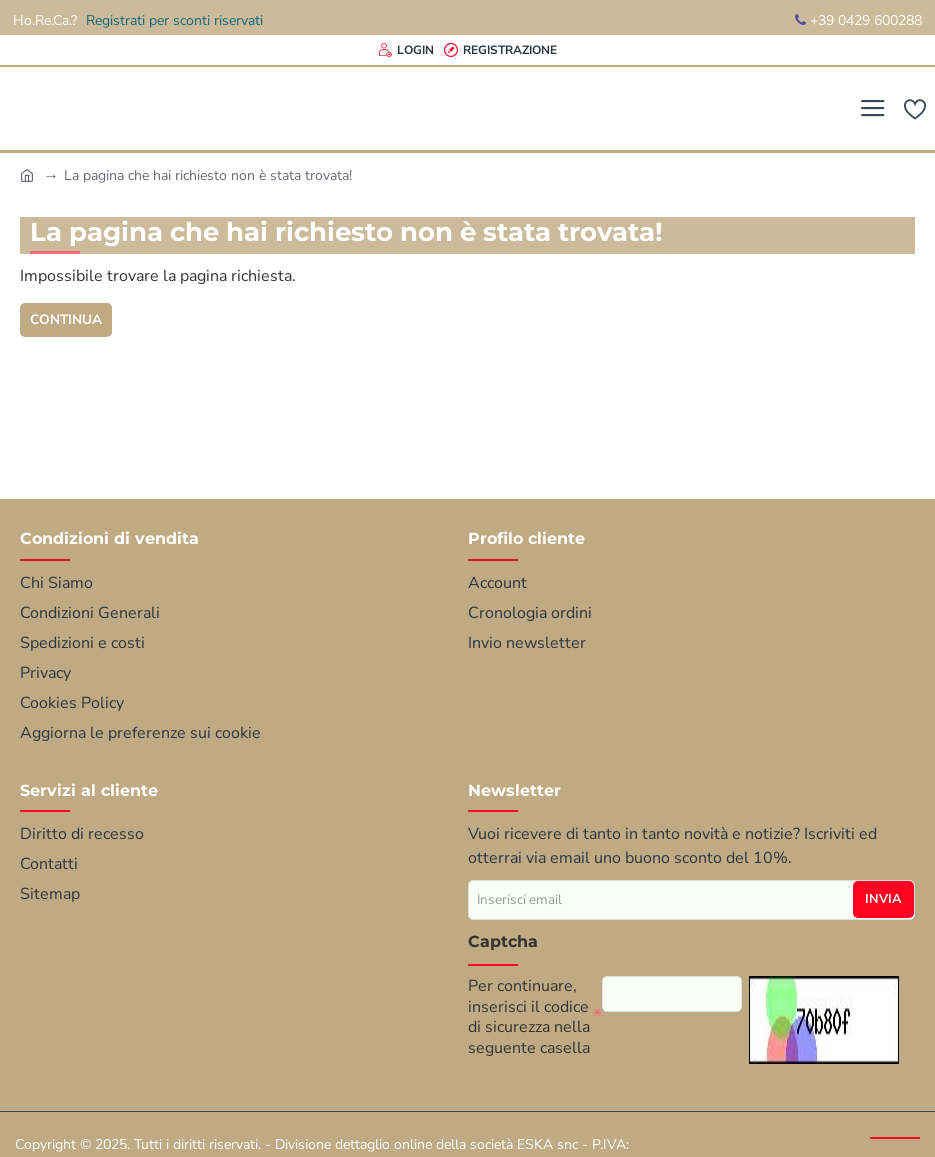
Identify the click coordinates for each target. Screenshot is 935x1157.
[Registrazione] (500, 50)
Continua (67, 319)
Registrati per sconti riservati (174, 20)
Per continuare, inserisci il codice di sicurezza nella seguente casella (529, 1016)
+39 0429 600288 (858, 20)
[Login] (406, 50)
